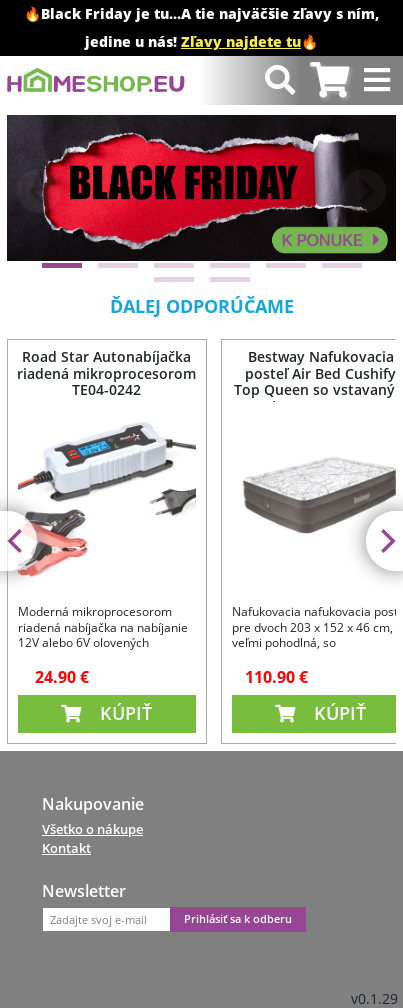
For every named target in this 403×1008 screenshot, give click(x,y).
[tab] (329, 80)
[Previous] (39, 191)
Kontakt (66, 848)
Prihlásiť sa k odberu (238, 919)
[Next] (364, 191)
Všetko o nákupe (92, 829)
